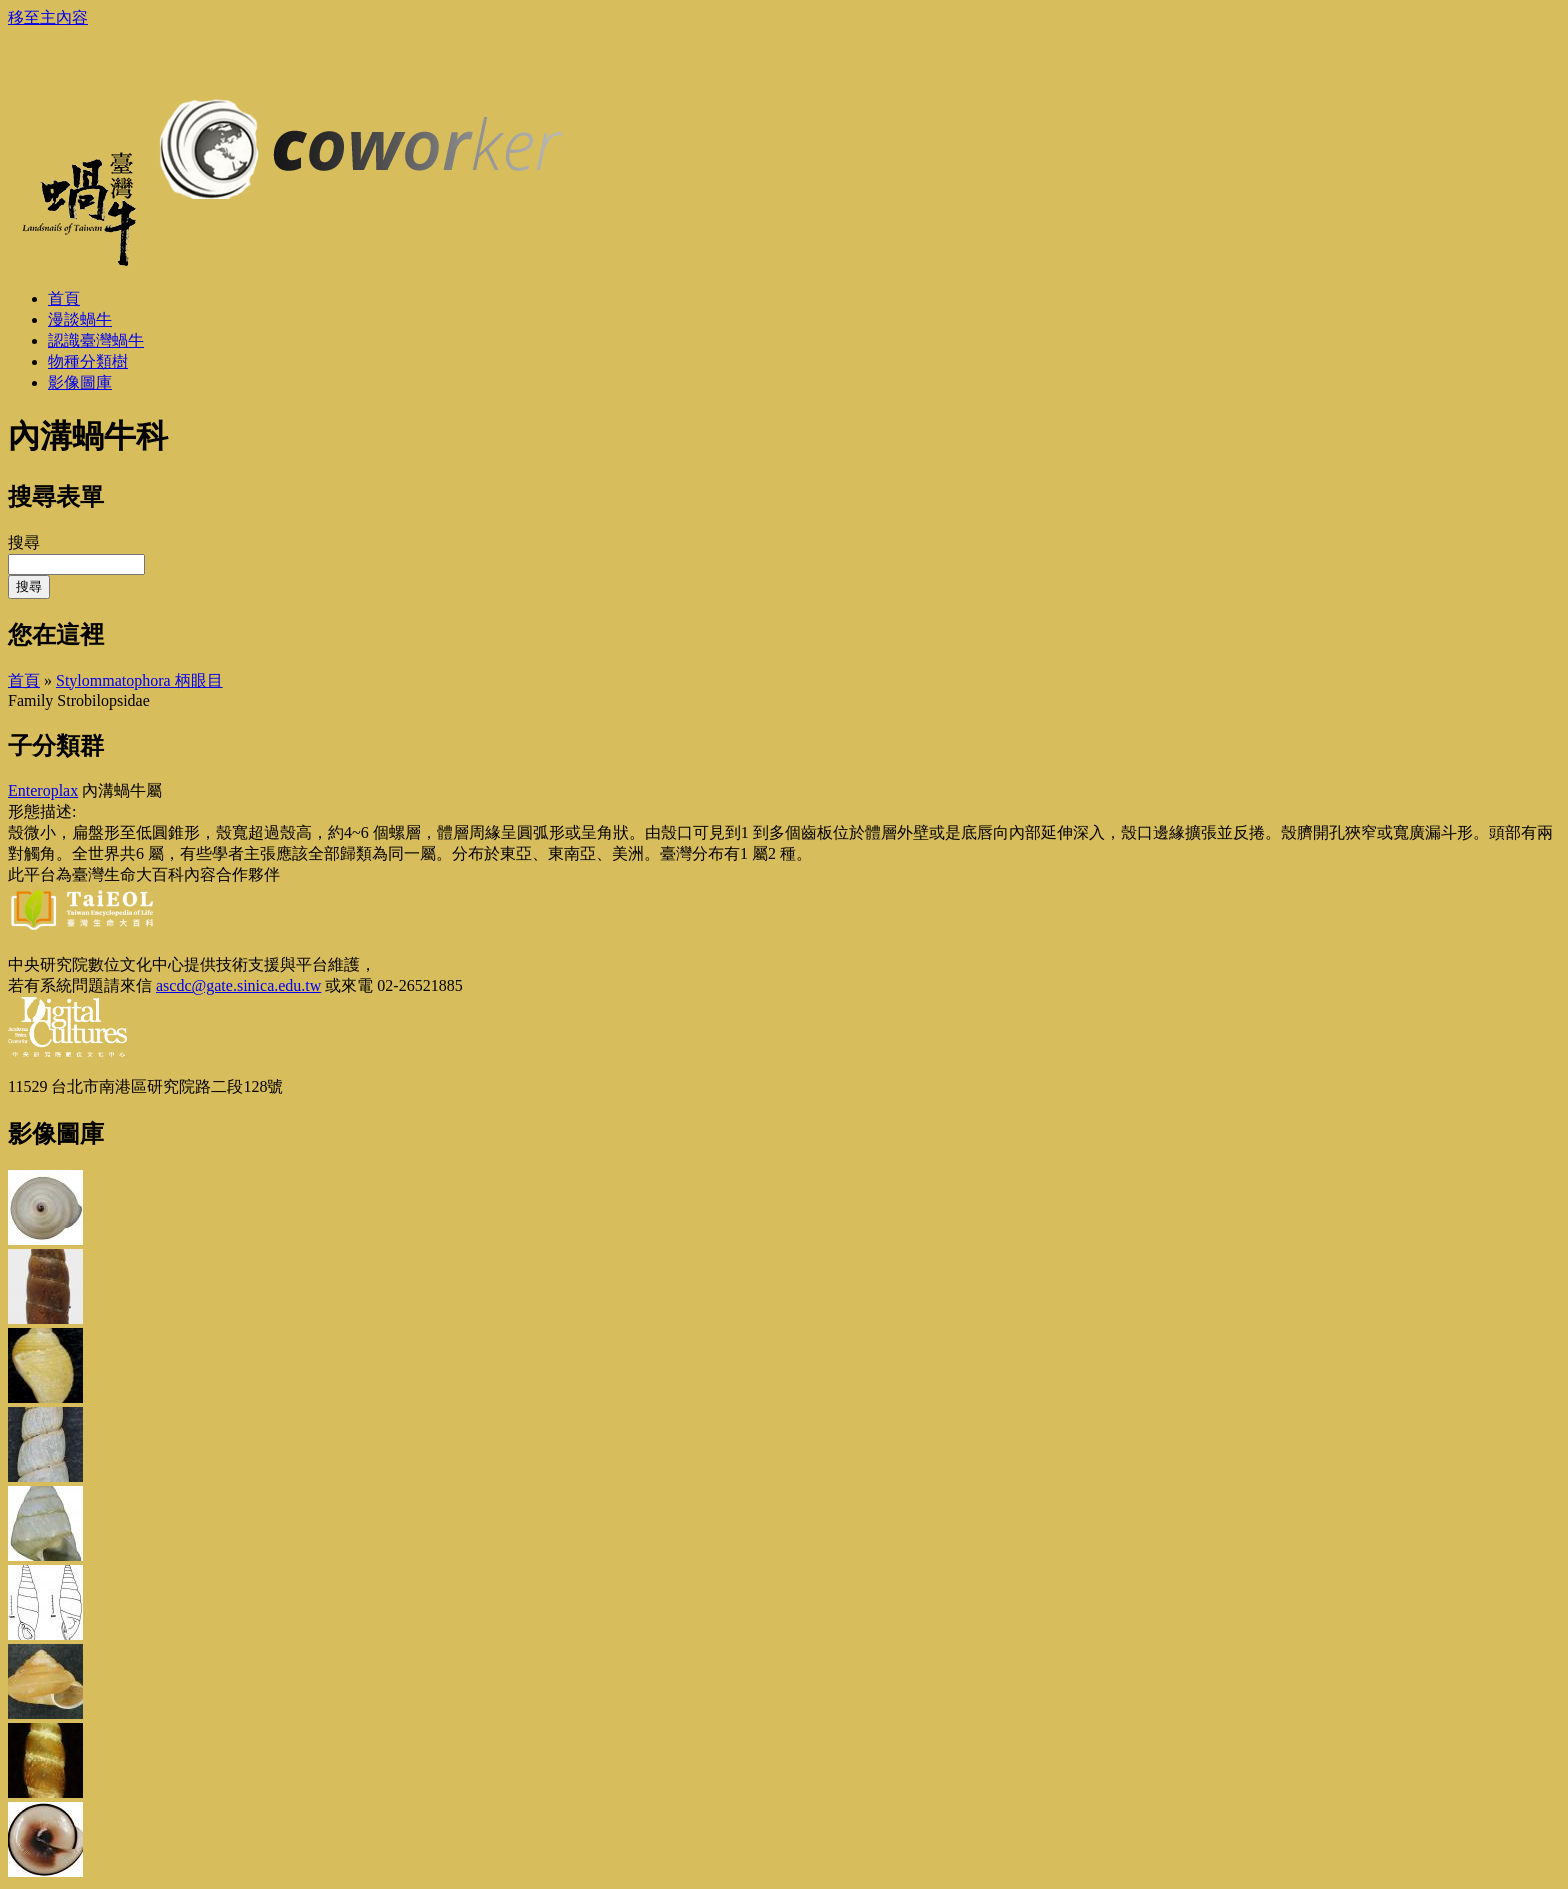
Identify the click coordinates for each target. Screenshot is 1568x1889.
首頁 (24, 680)
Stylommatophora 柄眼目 (139, 680)
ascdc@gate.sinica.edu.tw (238, 985)
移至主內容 (48, 17)
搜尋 (24, 542)
